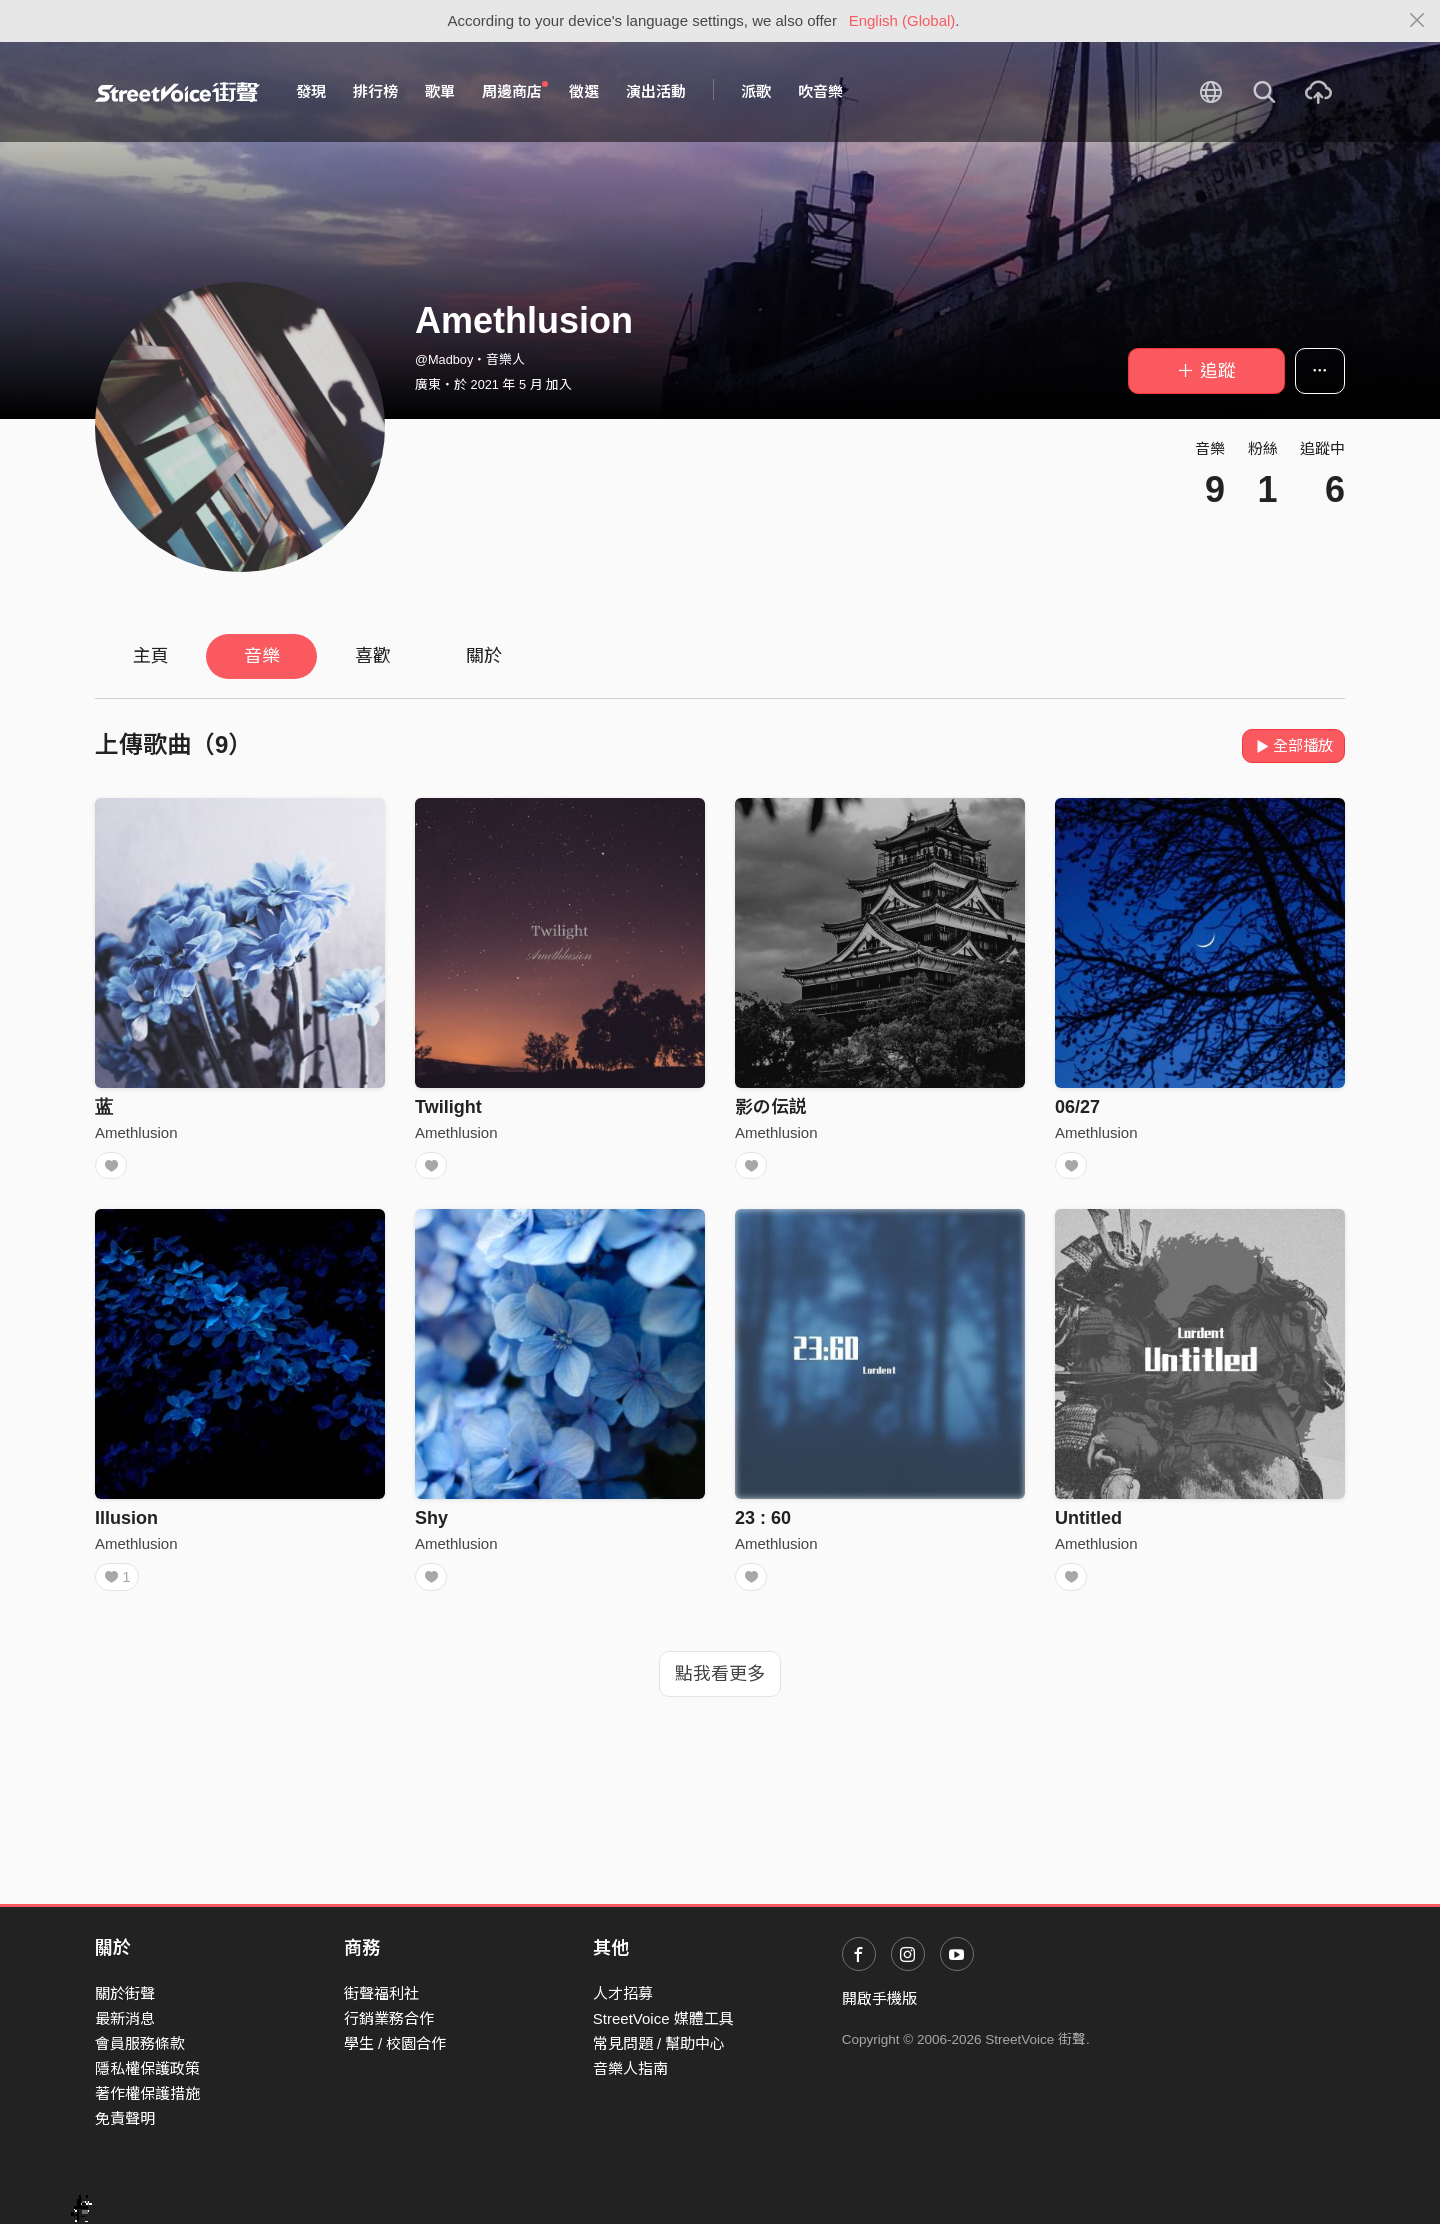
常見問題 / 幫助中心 (659, 2043)
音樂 (262, 656)
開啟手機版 (879, 1998)
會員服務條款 (140, 2043)
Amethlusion (136, 1132)
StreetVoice (177, 92)
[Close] (1417, 21)
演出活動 (656, 91)
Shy (431, 1524)
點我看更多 (720, 1686)
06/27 (1077, 1107)
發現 (311, 91)
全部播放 (1293, 745)
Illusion (126, 1524)
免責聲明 (125, 2118)
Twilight (448, 1107)
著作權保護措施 (147, 2093)
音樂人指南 (630, 2068)
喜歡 (373, 656)
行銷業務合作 (389, 2018)
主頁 (151, 656)
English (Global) (902, 20)
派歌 (756, 91)
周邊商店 (515, 91)
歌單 (440, 91)
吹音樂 (820, 91)
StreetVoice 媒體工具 (663, 2018)
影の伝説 (771, 1107)
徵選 (584, 91)
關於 (484, 656)
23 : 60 (763, 1524)
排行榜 (375, 91)
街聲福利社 (381, 1993)
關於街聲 (125, 1993)
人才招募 (623, 1993)
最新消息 (125, 2018)
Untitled (1088, 1524)
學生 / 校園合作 (395, 2043)
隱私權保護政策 (147, 2068)
